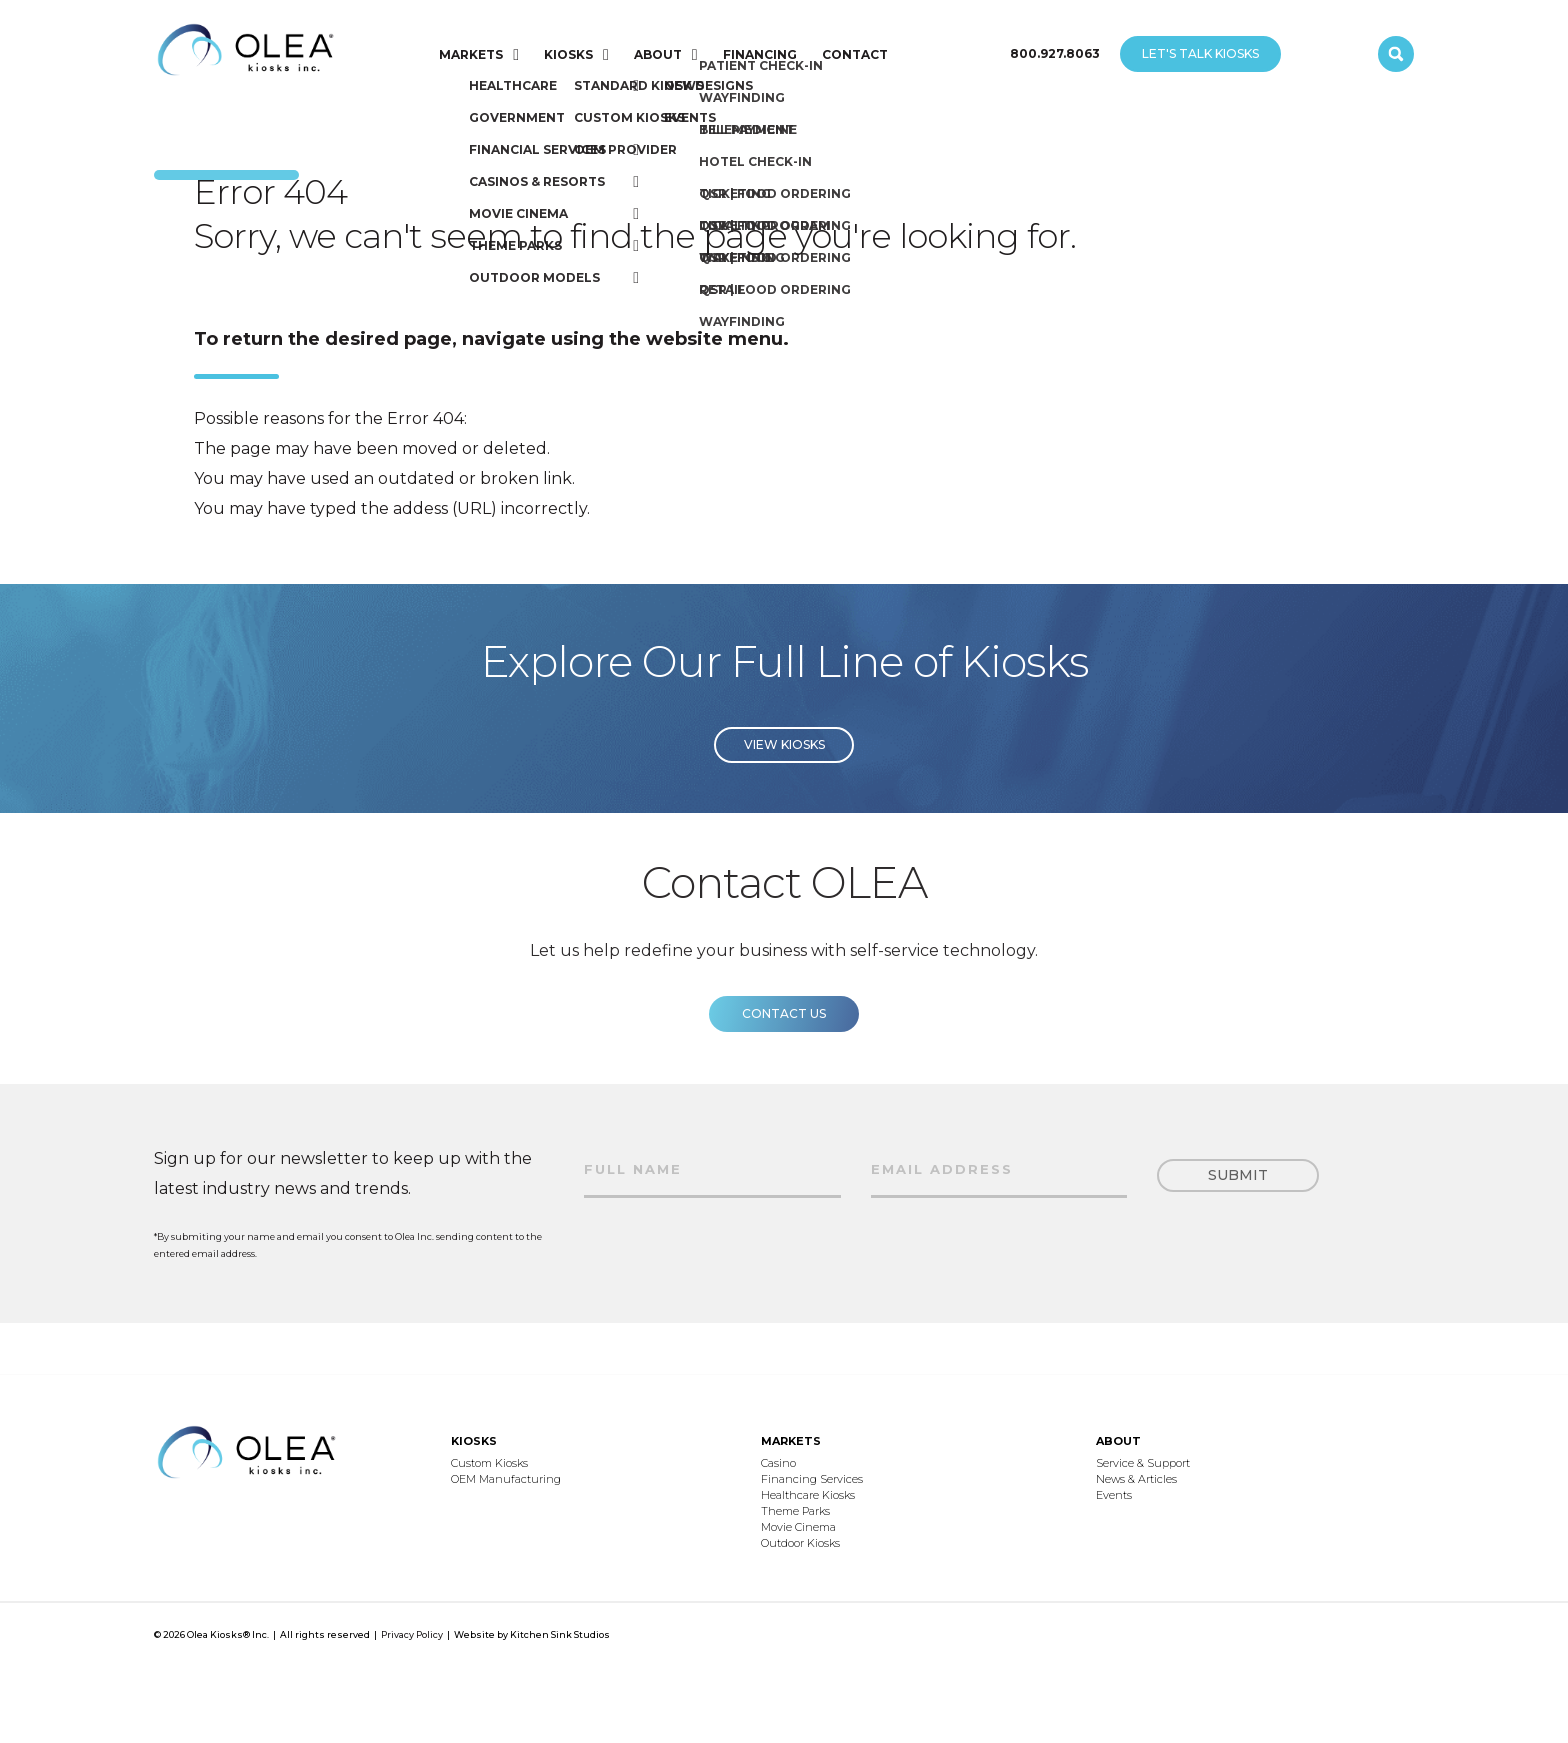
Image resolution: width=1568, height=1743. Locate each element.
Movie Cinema (798, 1527)
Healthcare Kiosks (808, 1495)
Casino (778, 1463)
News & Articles (1136, 1479)
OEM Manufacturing (506, 1479)
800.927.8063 (1055, 53)
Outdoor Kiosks (800, 1543)
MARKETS (471, 54)
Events (1114, 1495)
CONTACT (855, 54)
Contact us (784, 1035)
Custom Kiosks (489, 1463)
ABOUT (658, 54)
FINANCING (760, 54)
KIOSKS (568, 54)
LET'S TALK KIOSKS (1200, 53)
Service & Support (1143, 1463)
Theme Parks (795, 1511)
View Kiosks (784, 766)
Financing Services (812, 1479)
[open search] (1396, 54)
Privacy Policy (412, 1634)
